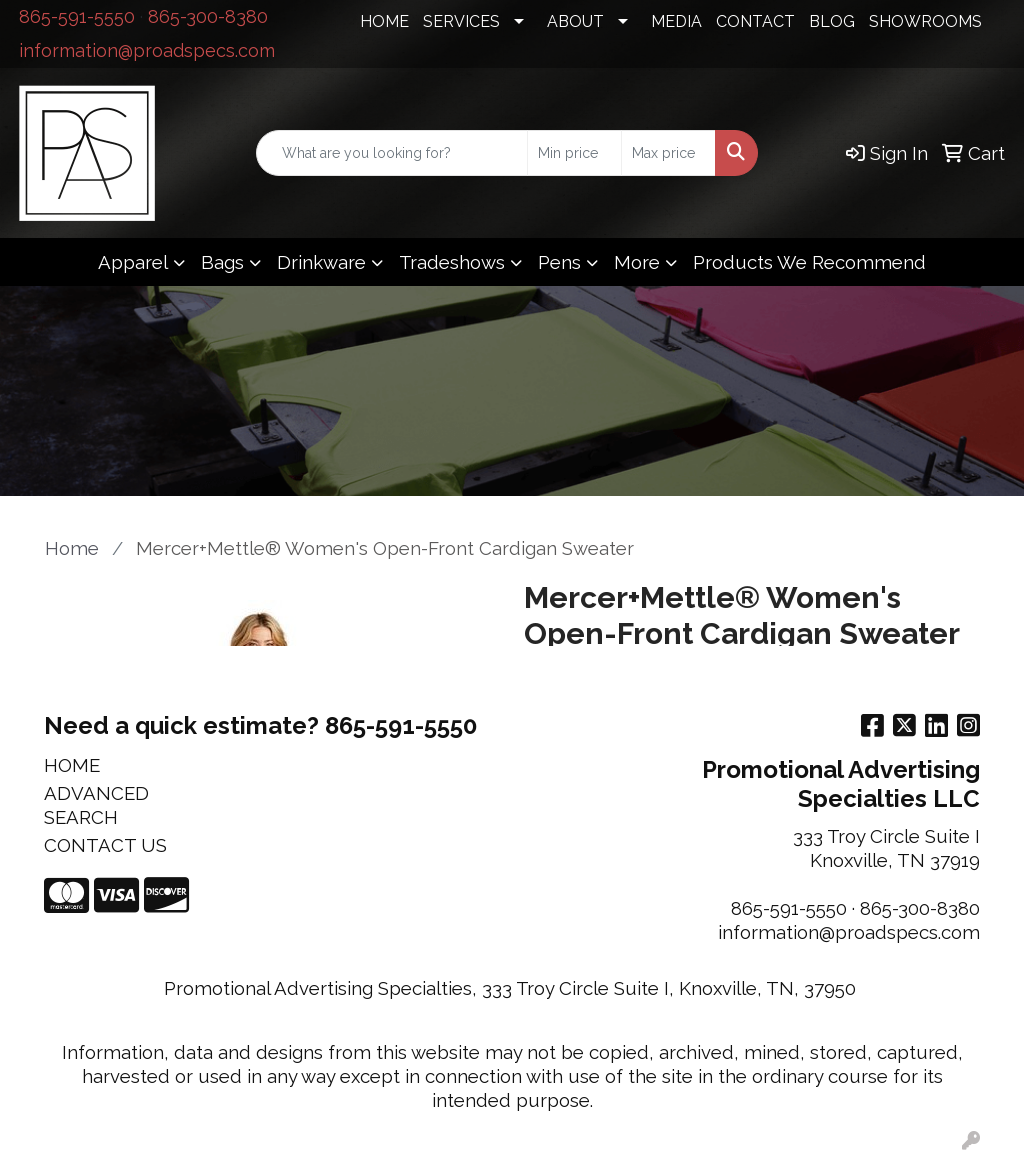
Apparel (133, 262)
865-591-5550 (77, 16)
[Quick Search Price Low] (574, 153)
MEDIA (676, 21)
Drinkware (321, 262)
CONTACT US (105, 845)
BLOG (832, 21)
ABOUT (575, 21)
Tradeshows (452, 262)
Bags (222, 262)
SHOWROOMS (925, 21)
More (637, 262)
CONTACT (755, 21)
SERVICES (461, 21)
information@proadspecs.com (147, 50)
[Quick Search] (392, 153)
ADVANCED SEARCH (96, 805)
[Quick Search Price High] (668, 153)
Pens (559, 262)
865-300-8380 (208, 16)
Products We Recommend (809, 262)
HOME (384, 21)
